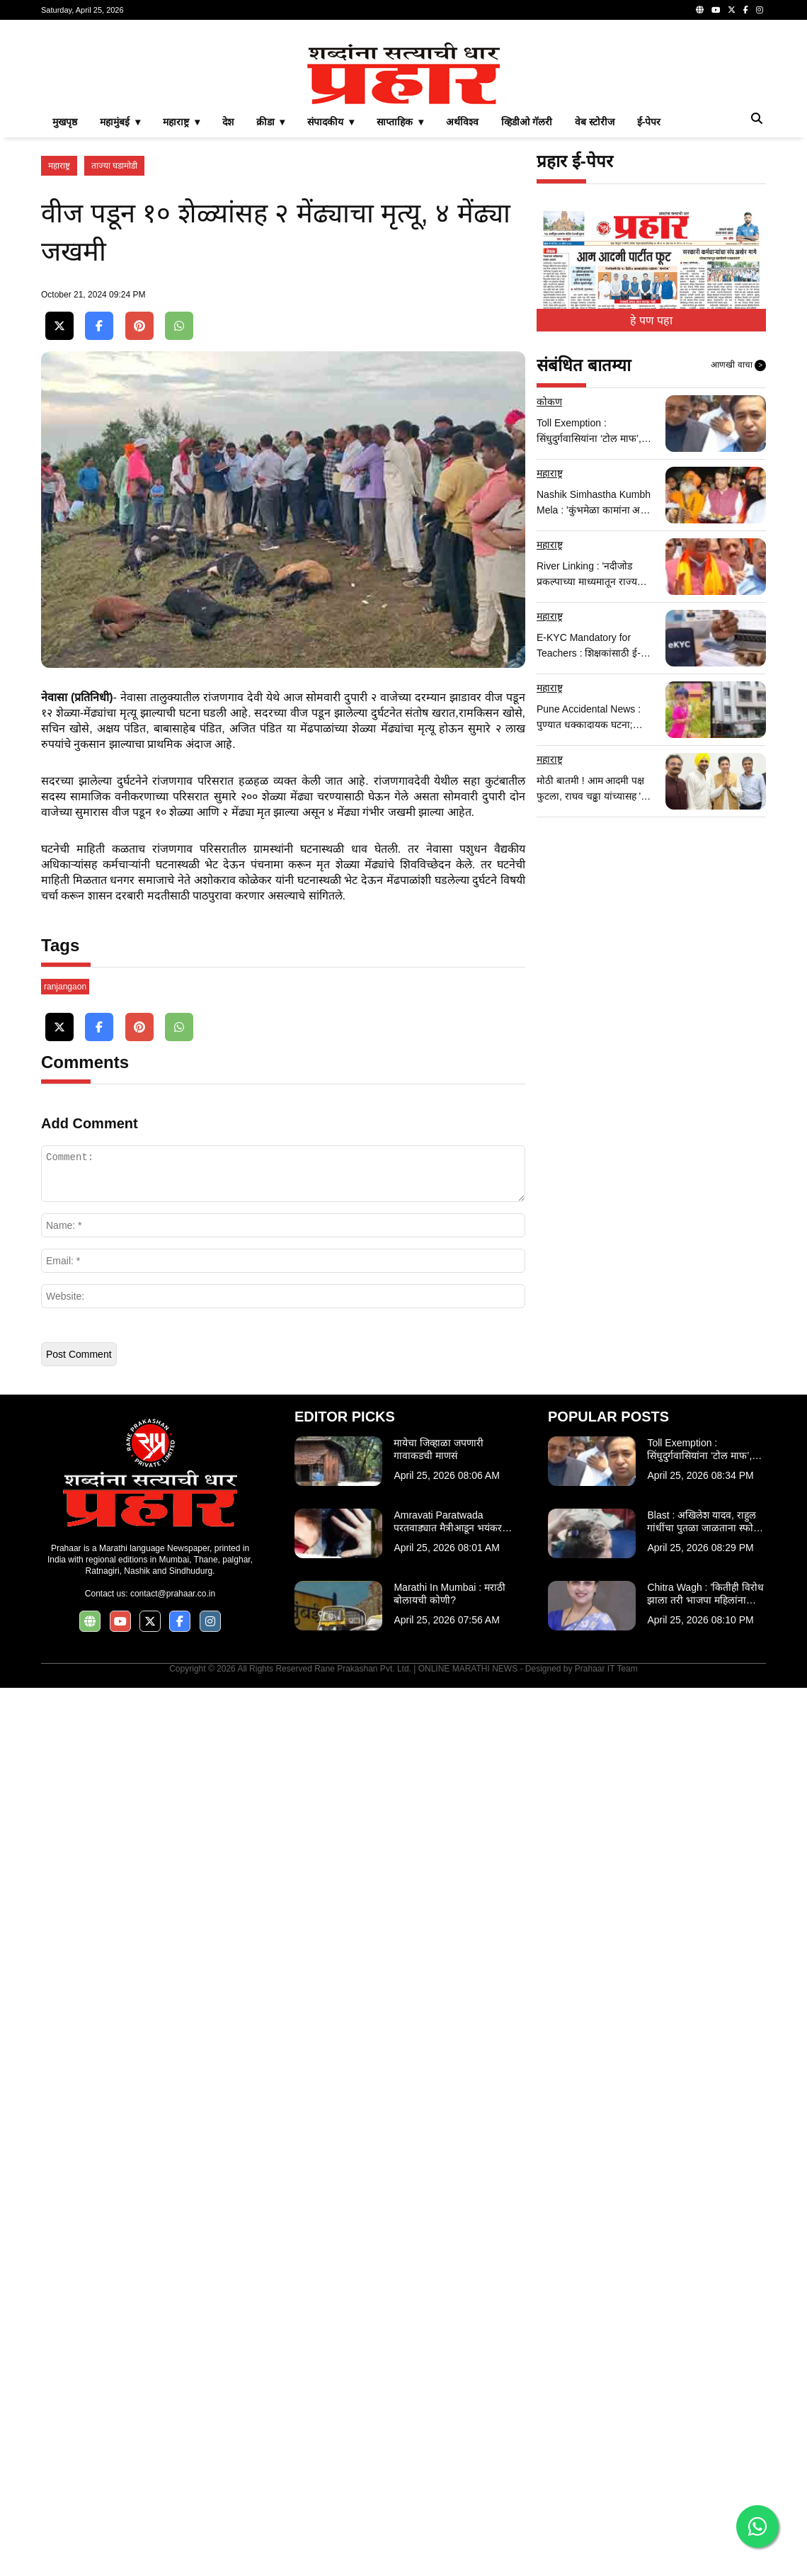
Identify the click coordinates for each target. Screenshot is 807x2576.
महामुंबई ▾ (120, 320)
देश (228, 320)
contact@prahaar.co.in (172, 2482)
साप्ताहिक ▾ (400, 320)
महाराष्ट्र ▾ (181, 320)
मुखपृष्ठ (64, 320)
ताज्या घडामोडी (114, 364)
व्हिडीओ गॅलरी (526, 320)
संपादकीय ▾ (330, 320)
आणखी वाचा (738, 563)
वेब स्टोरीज (594, 320)
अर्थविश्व (462, 320)
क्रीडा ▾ (270, 320)
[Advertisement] (403, 130)
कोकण (549, 600)
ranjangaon (65, 1875)
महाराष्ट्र (59, 364)
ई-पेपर (649, 320)
